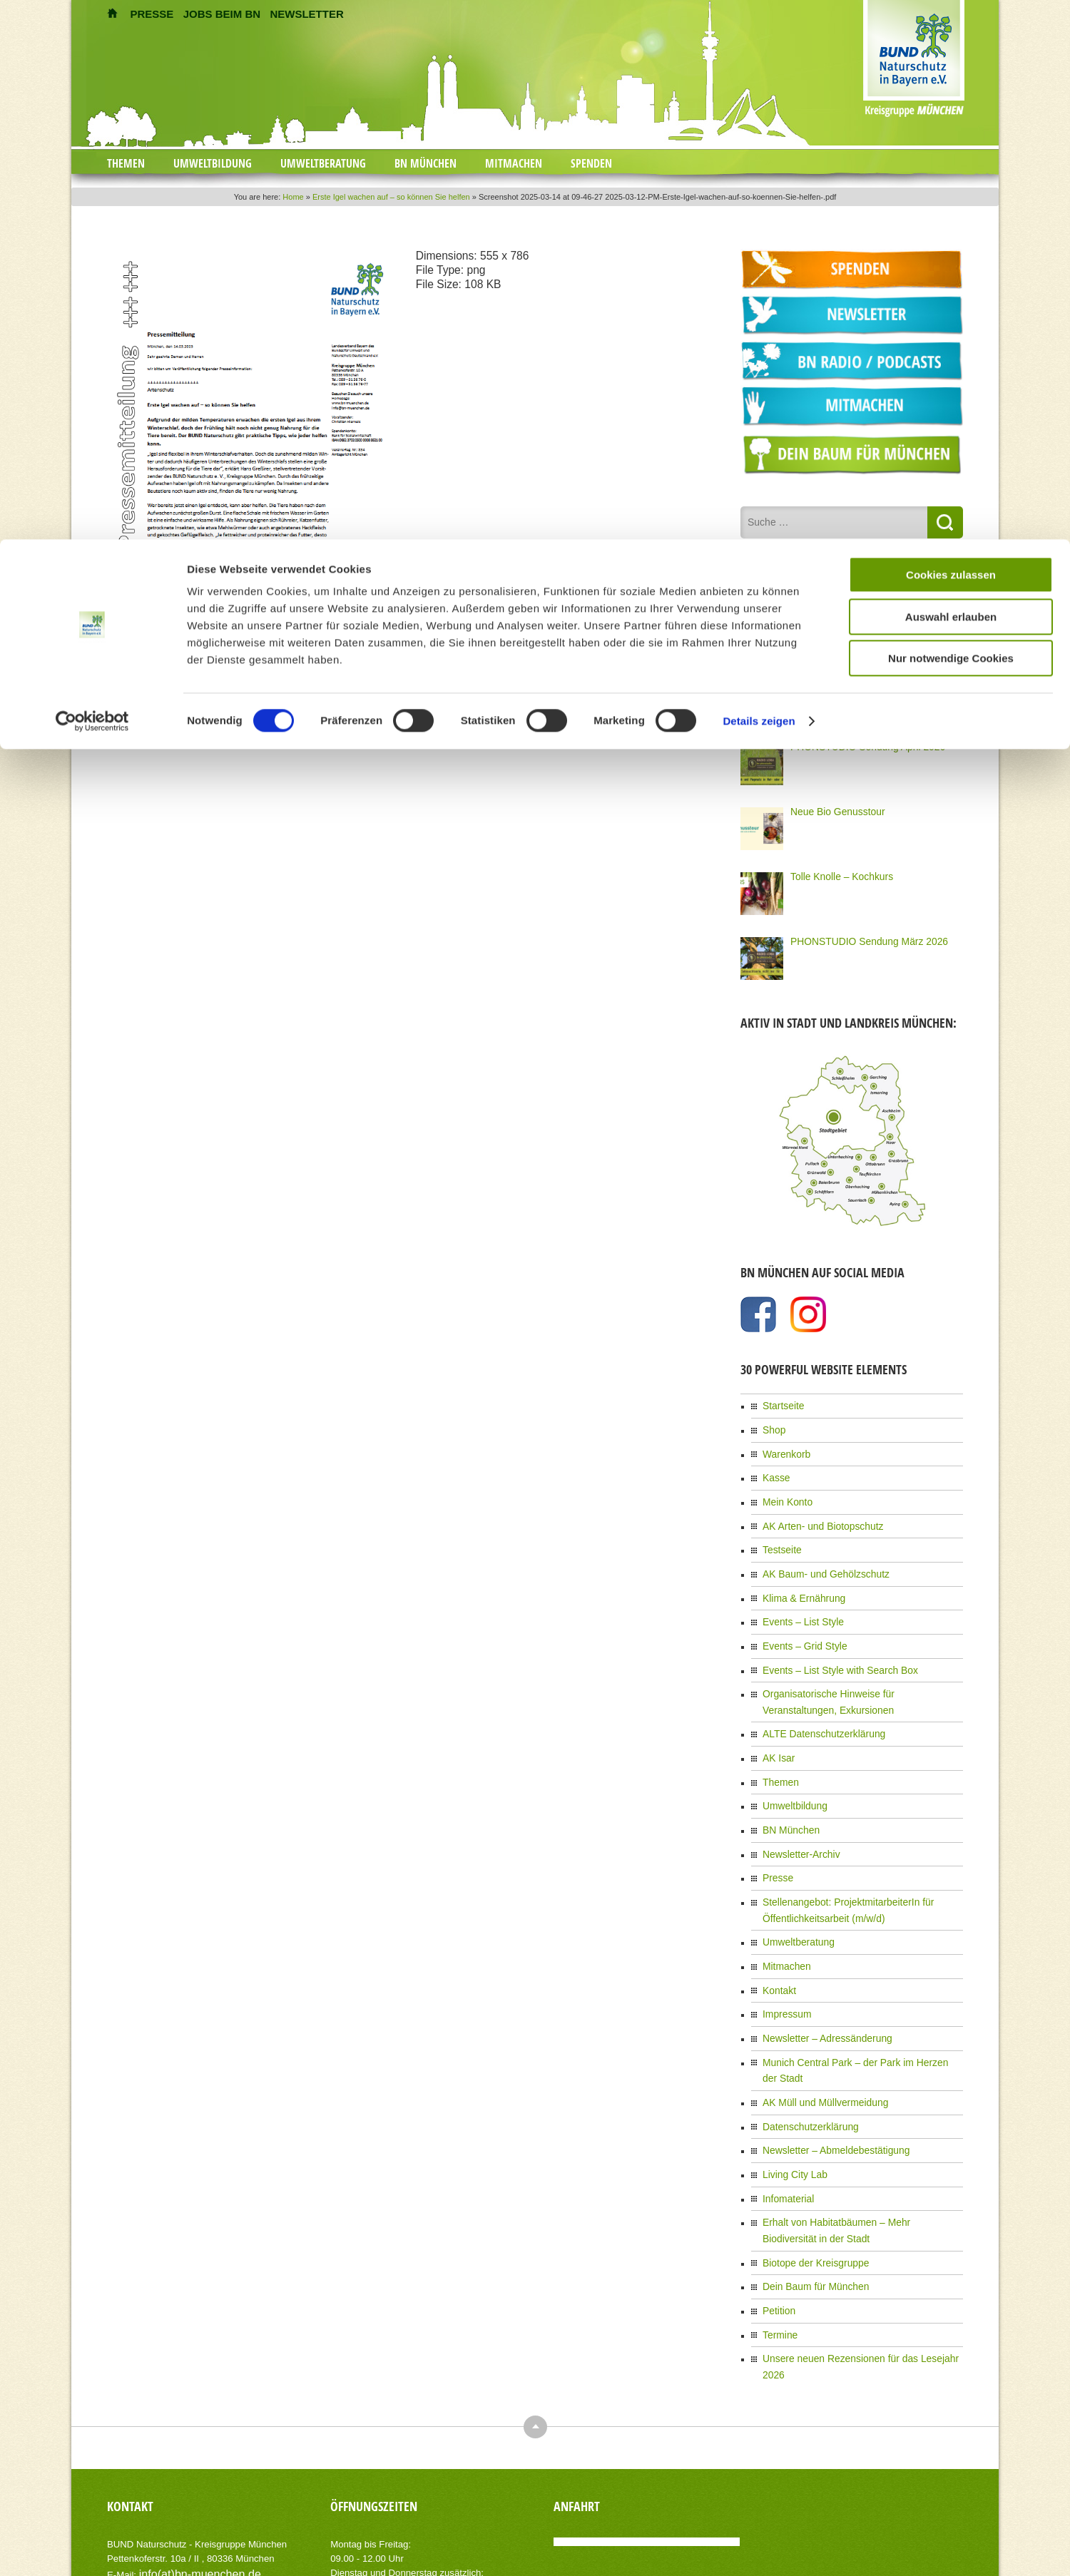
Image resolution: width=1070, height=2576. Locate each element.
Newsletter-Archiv (796, 1812)
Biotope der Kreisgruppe (809, 2172)
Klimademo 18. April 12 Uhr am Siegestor (868, 677)
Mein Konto (784, 1488)
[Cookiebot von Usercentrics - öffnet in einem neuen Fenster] (92, 182)
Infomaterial (785, 2114)
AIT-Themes (220, 2554)
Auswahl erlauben (951, 77)
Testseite (779, 1533)
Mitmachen (784, 1915)
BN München (787, 1790)
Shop (773, 1422)
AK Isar (776, 1724)
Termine (778, 2239)
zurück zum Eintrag (143, 670)
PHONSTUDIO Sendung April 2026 (857, 742)
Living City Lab (791, 2092)
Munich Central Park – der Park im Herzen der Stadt (861, 2003)
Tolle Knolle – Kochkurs (835, 871)
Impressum (784, 1959)
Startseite (781, 1400)
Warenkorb (783, 1444)
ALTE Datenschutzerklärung (816, 1702)
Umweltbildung (791, 1768)
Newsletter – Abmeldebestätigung (826, 2070)
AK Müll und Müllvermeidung (817, 2025)
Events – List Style (798, 1599)
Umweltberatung (794, 1893)
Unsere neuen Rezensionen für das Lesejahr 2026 (858, 2261)
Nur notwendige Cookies (951, 119)
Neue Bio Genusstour (831, 807)
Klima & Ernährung (799, 1577)
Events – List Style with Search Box (830, 1643)
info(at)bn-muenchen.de (189, 2457)
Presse (776, 1834)
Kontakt (777, 1937)
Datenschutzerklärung (804, 2048)
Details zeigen (759, 181)
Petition (777, 2217)
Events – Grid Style (799, 1621)
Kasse (774, 1466)
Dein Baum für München (809, 2194)
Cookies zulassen (951, 35)
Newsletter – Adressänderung (819, 1981)
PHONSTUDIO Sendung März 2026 (858, 936)
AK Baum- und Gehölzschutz (817, 1555)
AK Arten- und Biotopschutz (815, 1511)
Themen (778, 1746)
